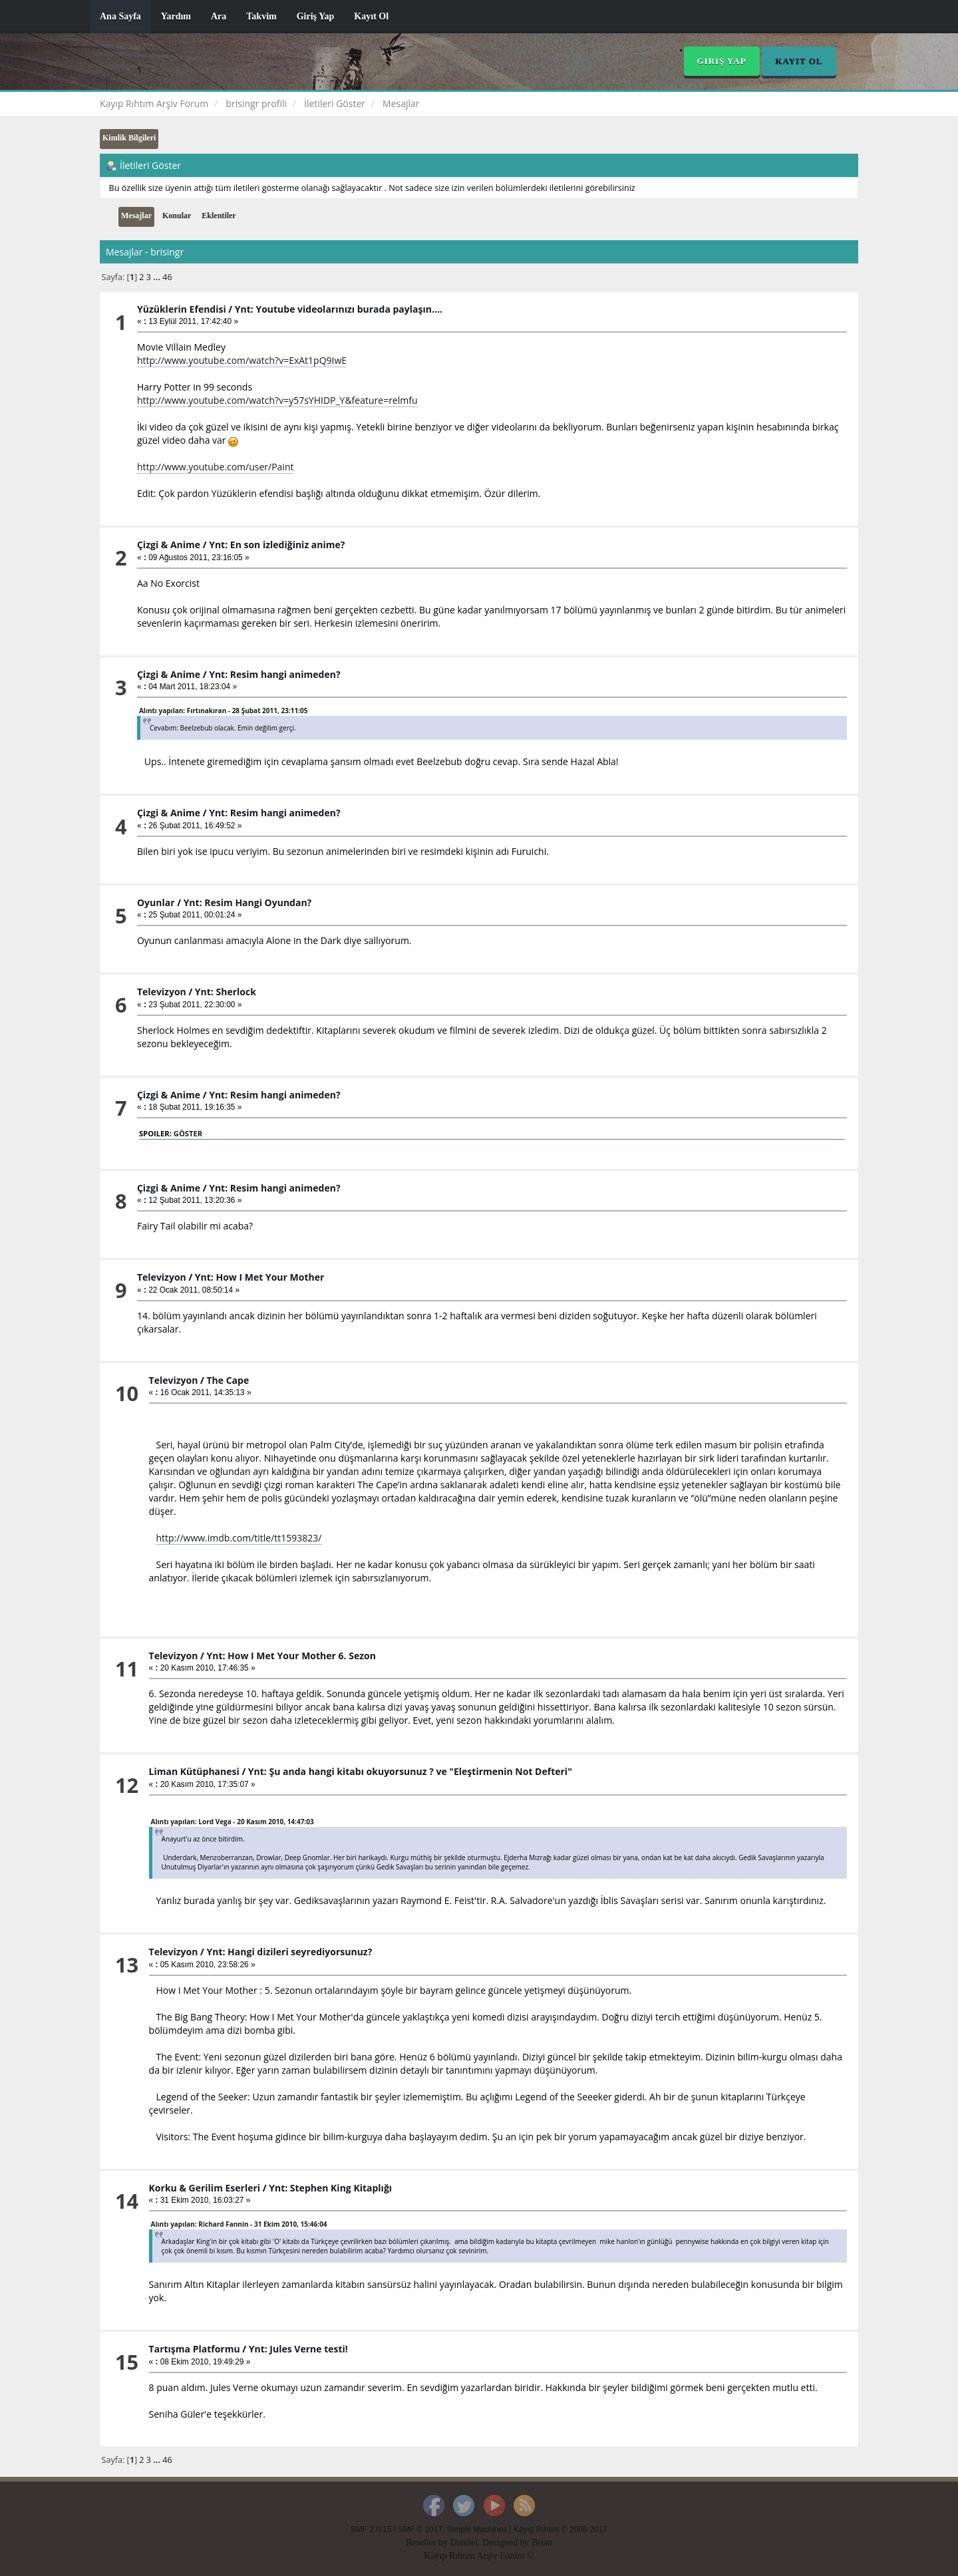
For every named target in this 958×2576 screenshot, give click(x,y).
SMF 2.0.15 (371, 2529)
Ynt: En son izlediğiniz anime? (277, 544)
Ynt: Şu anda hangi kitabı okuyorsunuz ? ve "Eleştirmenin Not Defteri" (410, 1771)
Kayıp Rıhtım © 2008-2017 (560, 2529)
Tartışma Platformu (194, 2348)
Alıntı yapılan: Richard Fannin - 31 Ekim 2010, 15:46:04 (239, 2224)
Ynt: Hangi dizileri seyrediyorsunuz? (289, 1951)
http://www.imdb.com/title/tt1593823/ (238, 1537)
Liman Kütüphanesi (194, 1771)
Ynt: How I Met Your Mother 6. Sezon (290, 1655)
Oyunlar (156, 902)
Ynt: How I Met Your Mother (259, 1277)
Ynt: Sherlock (225, 991)
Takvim (261, 16)
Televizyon (161, 991)
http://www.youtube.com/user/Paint (215, 466)
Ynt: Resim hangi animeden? (274, 674)
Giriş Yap (316, 16)
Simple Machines (477, 2529)
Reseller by (428, 2542)
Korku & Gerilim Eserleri (205, 2187)
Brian (542, 2542)
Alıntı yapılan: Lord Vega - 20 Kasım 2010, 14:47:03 (232, 1821)
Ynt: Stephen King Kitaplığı (330, 2187)
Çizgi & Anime (168, 544)
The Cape (227, 1380)
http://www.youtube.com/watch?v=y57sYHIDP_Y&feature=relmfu (277, 400)
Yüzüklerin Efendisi (181, 309)
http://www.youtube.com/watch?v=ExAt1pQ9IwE (242, 360)
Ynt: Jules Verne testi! (298, 2348)
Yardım (176, 16)
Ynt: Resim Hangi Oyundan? (248, 902)
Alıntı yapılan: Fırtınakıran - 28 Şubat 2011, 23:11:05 (223, 710)
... (157, 277)
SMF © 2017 (420, 2529)
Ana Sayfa (120, 16)
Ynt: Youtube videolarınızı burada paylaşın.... (338, 309)
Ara (218, 16)
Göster (188, 1133)
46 (167, 277)
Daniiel (464, 2542)
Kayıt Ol (371, 16)
